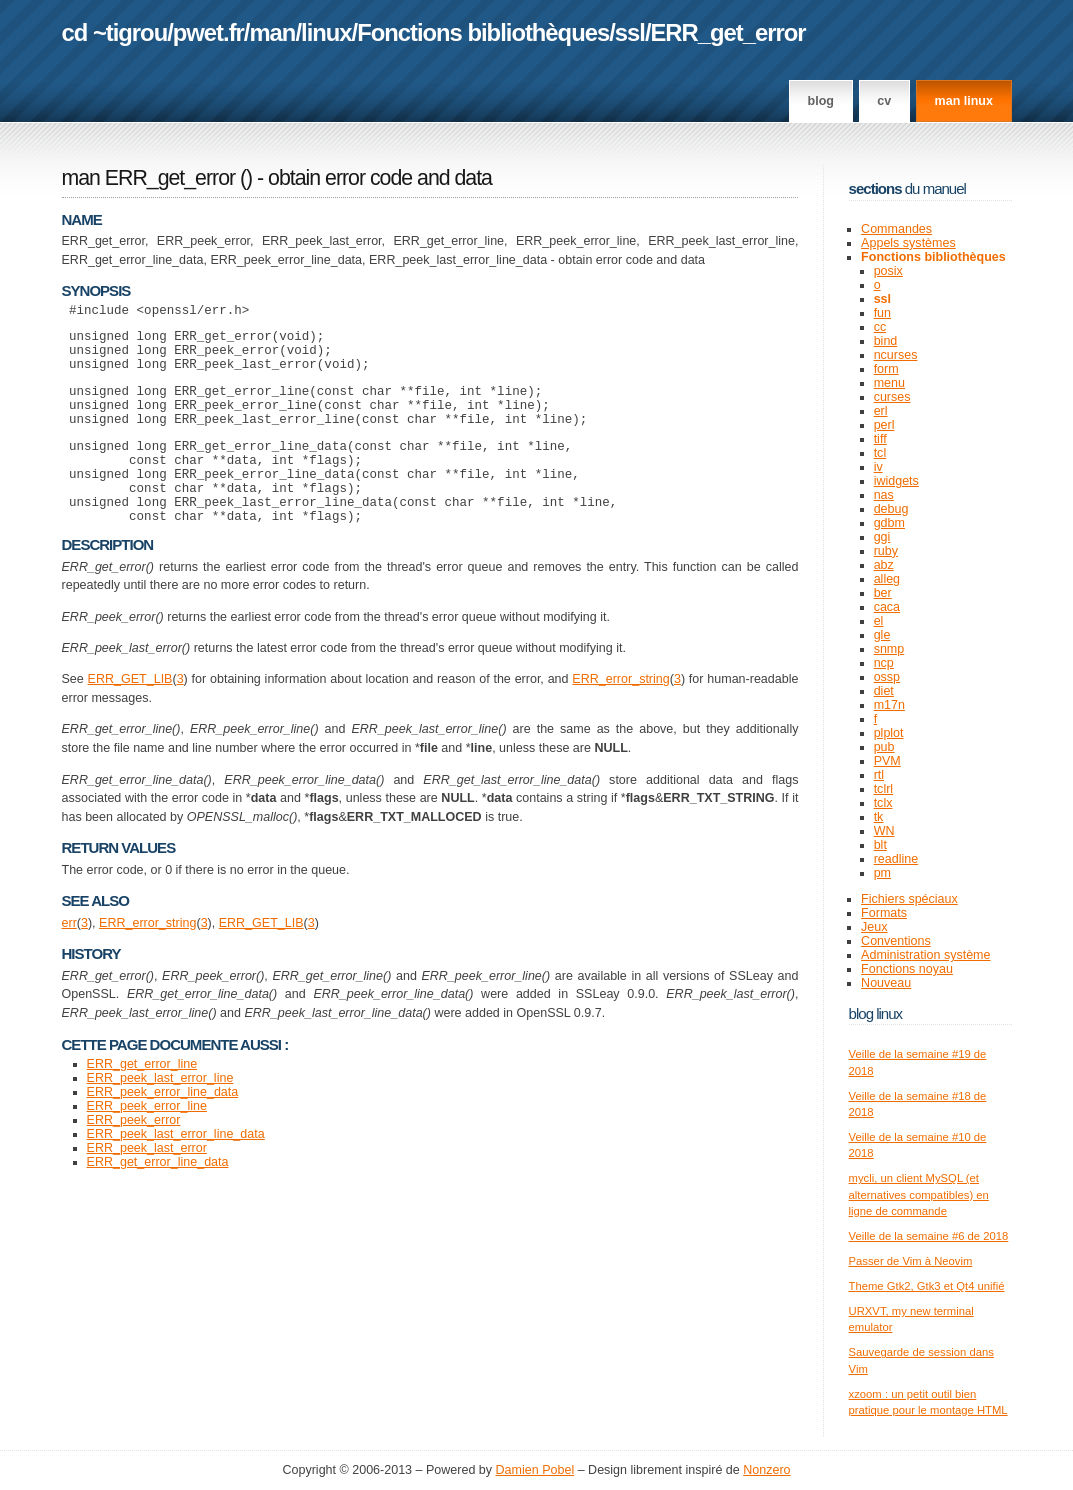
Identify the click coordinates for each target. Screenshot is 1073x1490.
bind (886, 341)
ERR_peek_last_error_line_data (176, 1173)
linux (326, 32)
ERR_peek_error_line (147, 1145)
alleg (887, 579)
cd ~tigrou (115, 32)
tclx (883, 803)
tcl (880, 453)
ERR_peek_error (134, 1159)
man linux (964, 101)
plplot (889, 733)
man (272, 32)
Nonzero (766, 1470)
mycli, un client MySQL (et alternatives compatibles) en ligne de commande (919, 1194)
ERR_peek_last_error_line (160, 1117)
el (879, 621)
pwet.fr (208, 32)
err (69, 962)
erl (881, 411)
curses (892, 397)
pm (882, 873)
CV (884, 101)
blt (880, 845)
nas (884, 495)
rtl (879, 775)
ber (883, 593)
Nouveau (886, 983)
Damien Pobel (535, 1470)
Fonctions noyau (907, 969)
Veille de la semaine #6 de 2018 (929, 1236)
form (886, 369)
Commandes (896, 229)
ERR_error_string (620, 718)
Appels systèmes (908, 243)
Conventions (896, 941)
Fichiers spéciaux (909, 899)
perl (884, 425)
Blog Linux (876, 1013)
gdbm (889, 523)
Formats (884, 913)
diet (884, 691)
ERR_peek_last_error (147, 1187)
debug (891, 509)
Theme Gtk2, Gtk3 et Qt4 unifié (927, 1286)
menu (889, 383)
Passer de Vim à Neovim (911, 1261)
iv (878, 467)
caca (887, 607)
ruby (886, 551)
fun (882, 313)
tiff (880, 439)
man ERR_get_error (149, 178)
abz (884, 565)
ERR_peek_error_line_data (163, 1131)
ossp (887, 677)
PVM (887, 761)
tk (879, 817)
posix (888, 271)
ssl (630, 32)
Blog (821, 101)
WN (884, 831)
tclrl (883, 789)
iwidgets (896, 481)
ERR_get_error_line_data (158, 1201)
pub (884, 747)
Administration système (925, 955)
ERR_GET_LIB (130, 718)
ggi (882, 537)
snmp (889, 649)
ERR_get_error (728, 32)
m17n (889, 705)
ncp (884, 663)
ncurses (896, 355)
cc (880, 327)
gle (882, 635)
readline (896, 859)
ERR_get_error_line (142, 1103)
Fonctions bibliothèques (483, 32)
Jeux (874, 927)
